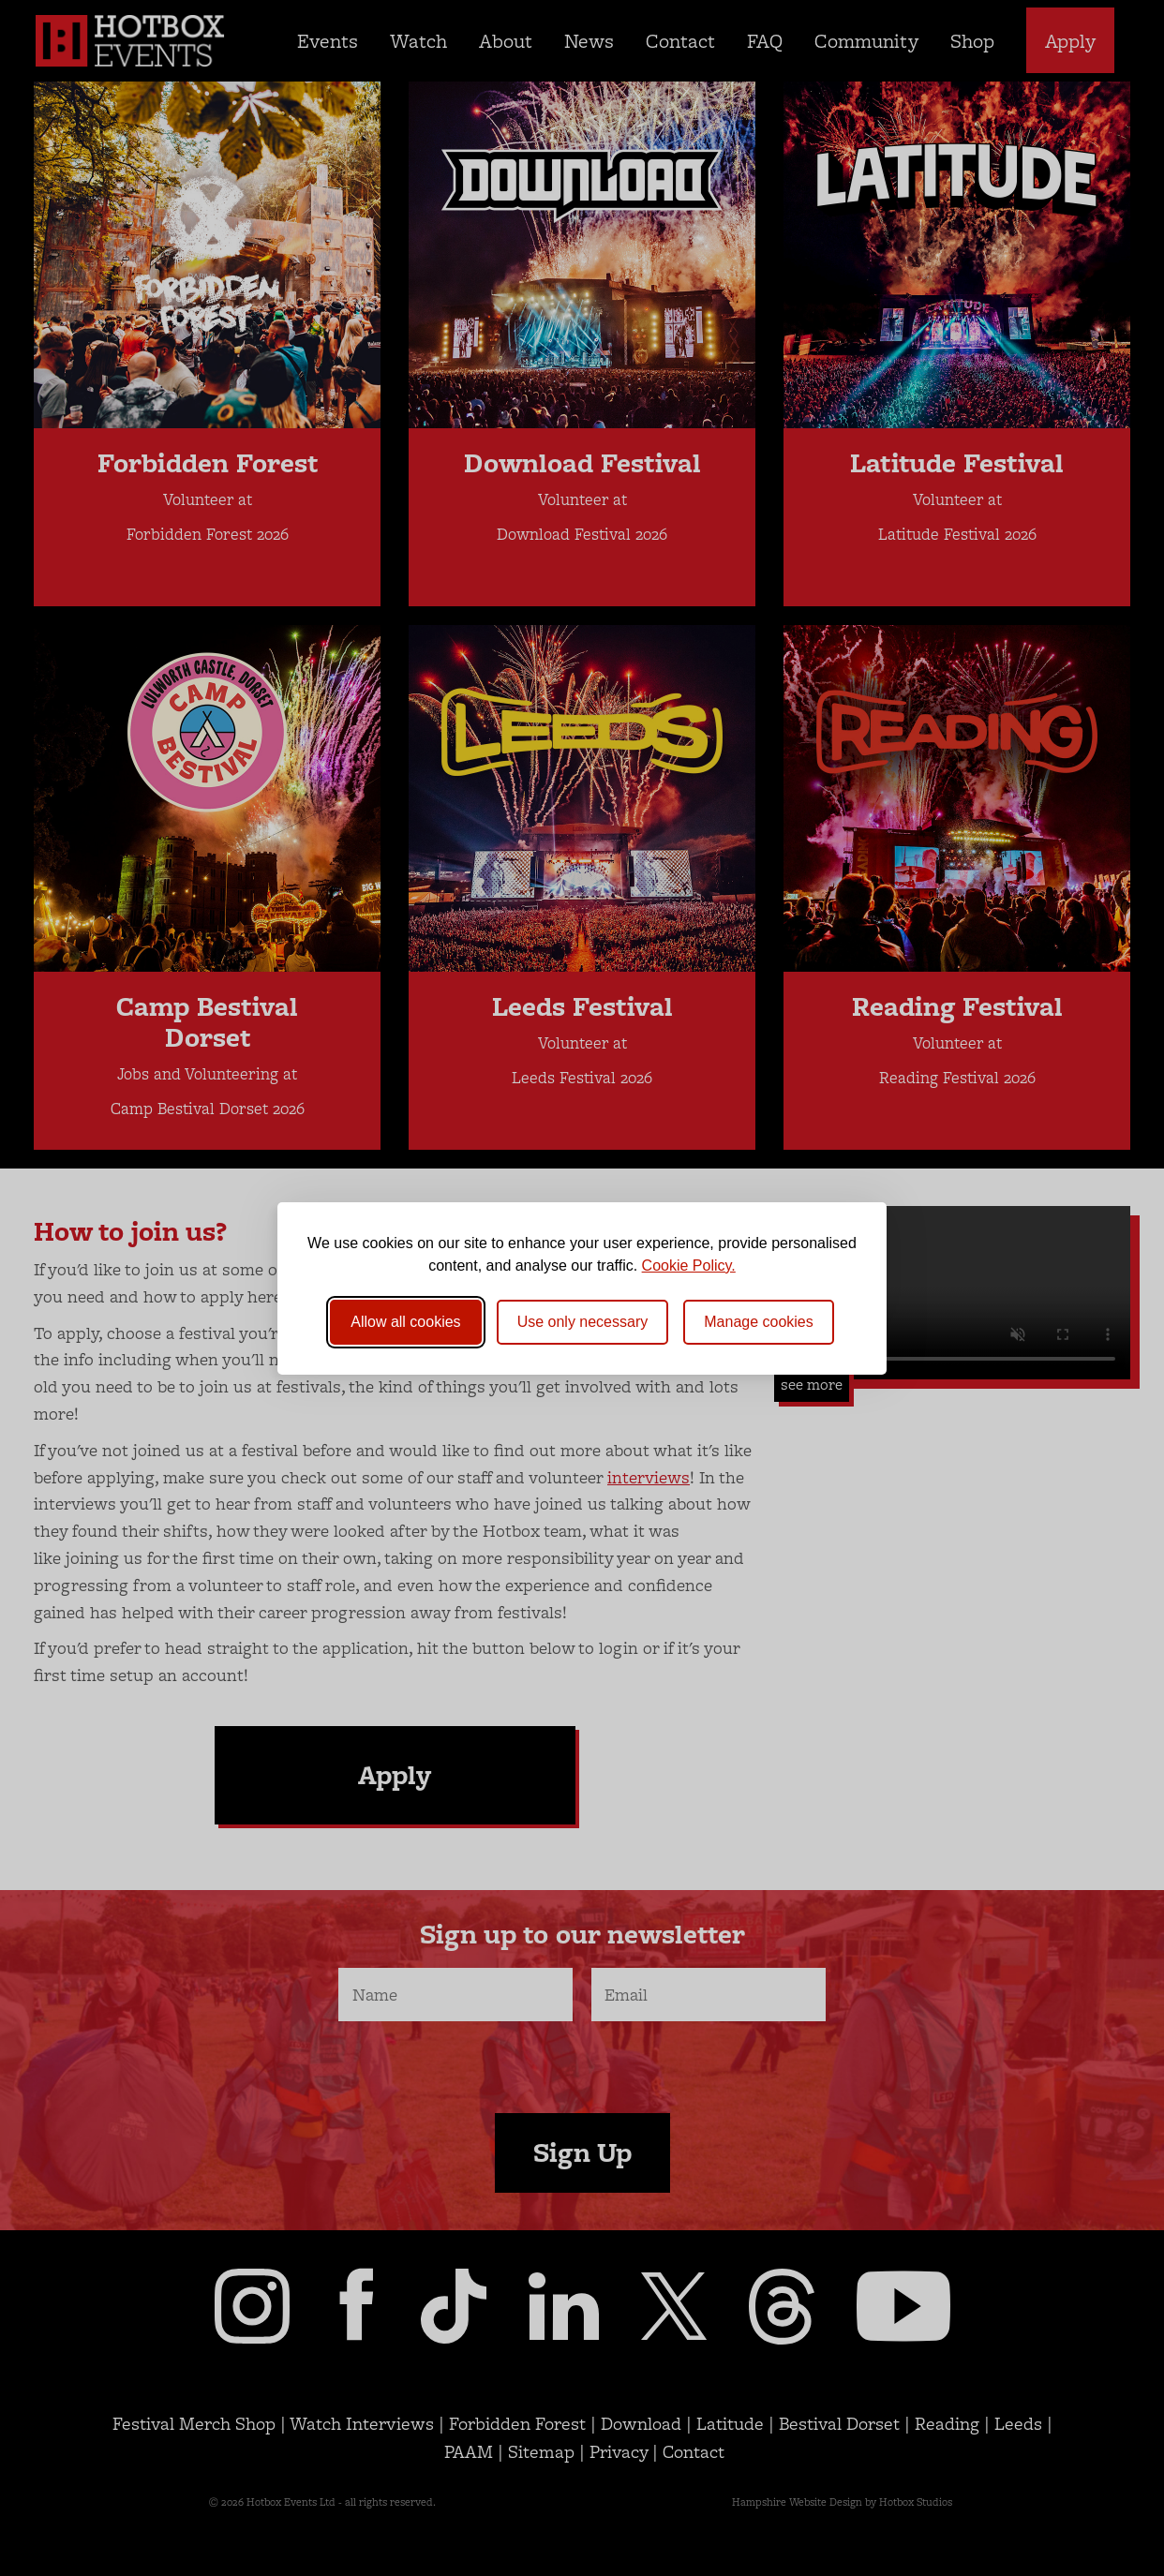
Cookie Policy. (689, 1265)
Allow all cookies (405, 1322)
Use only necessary (583, 1322)
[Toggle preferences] (758, 1322)
